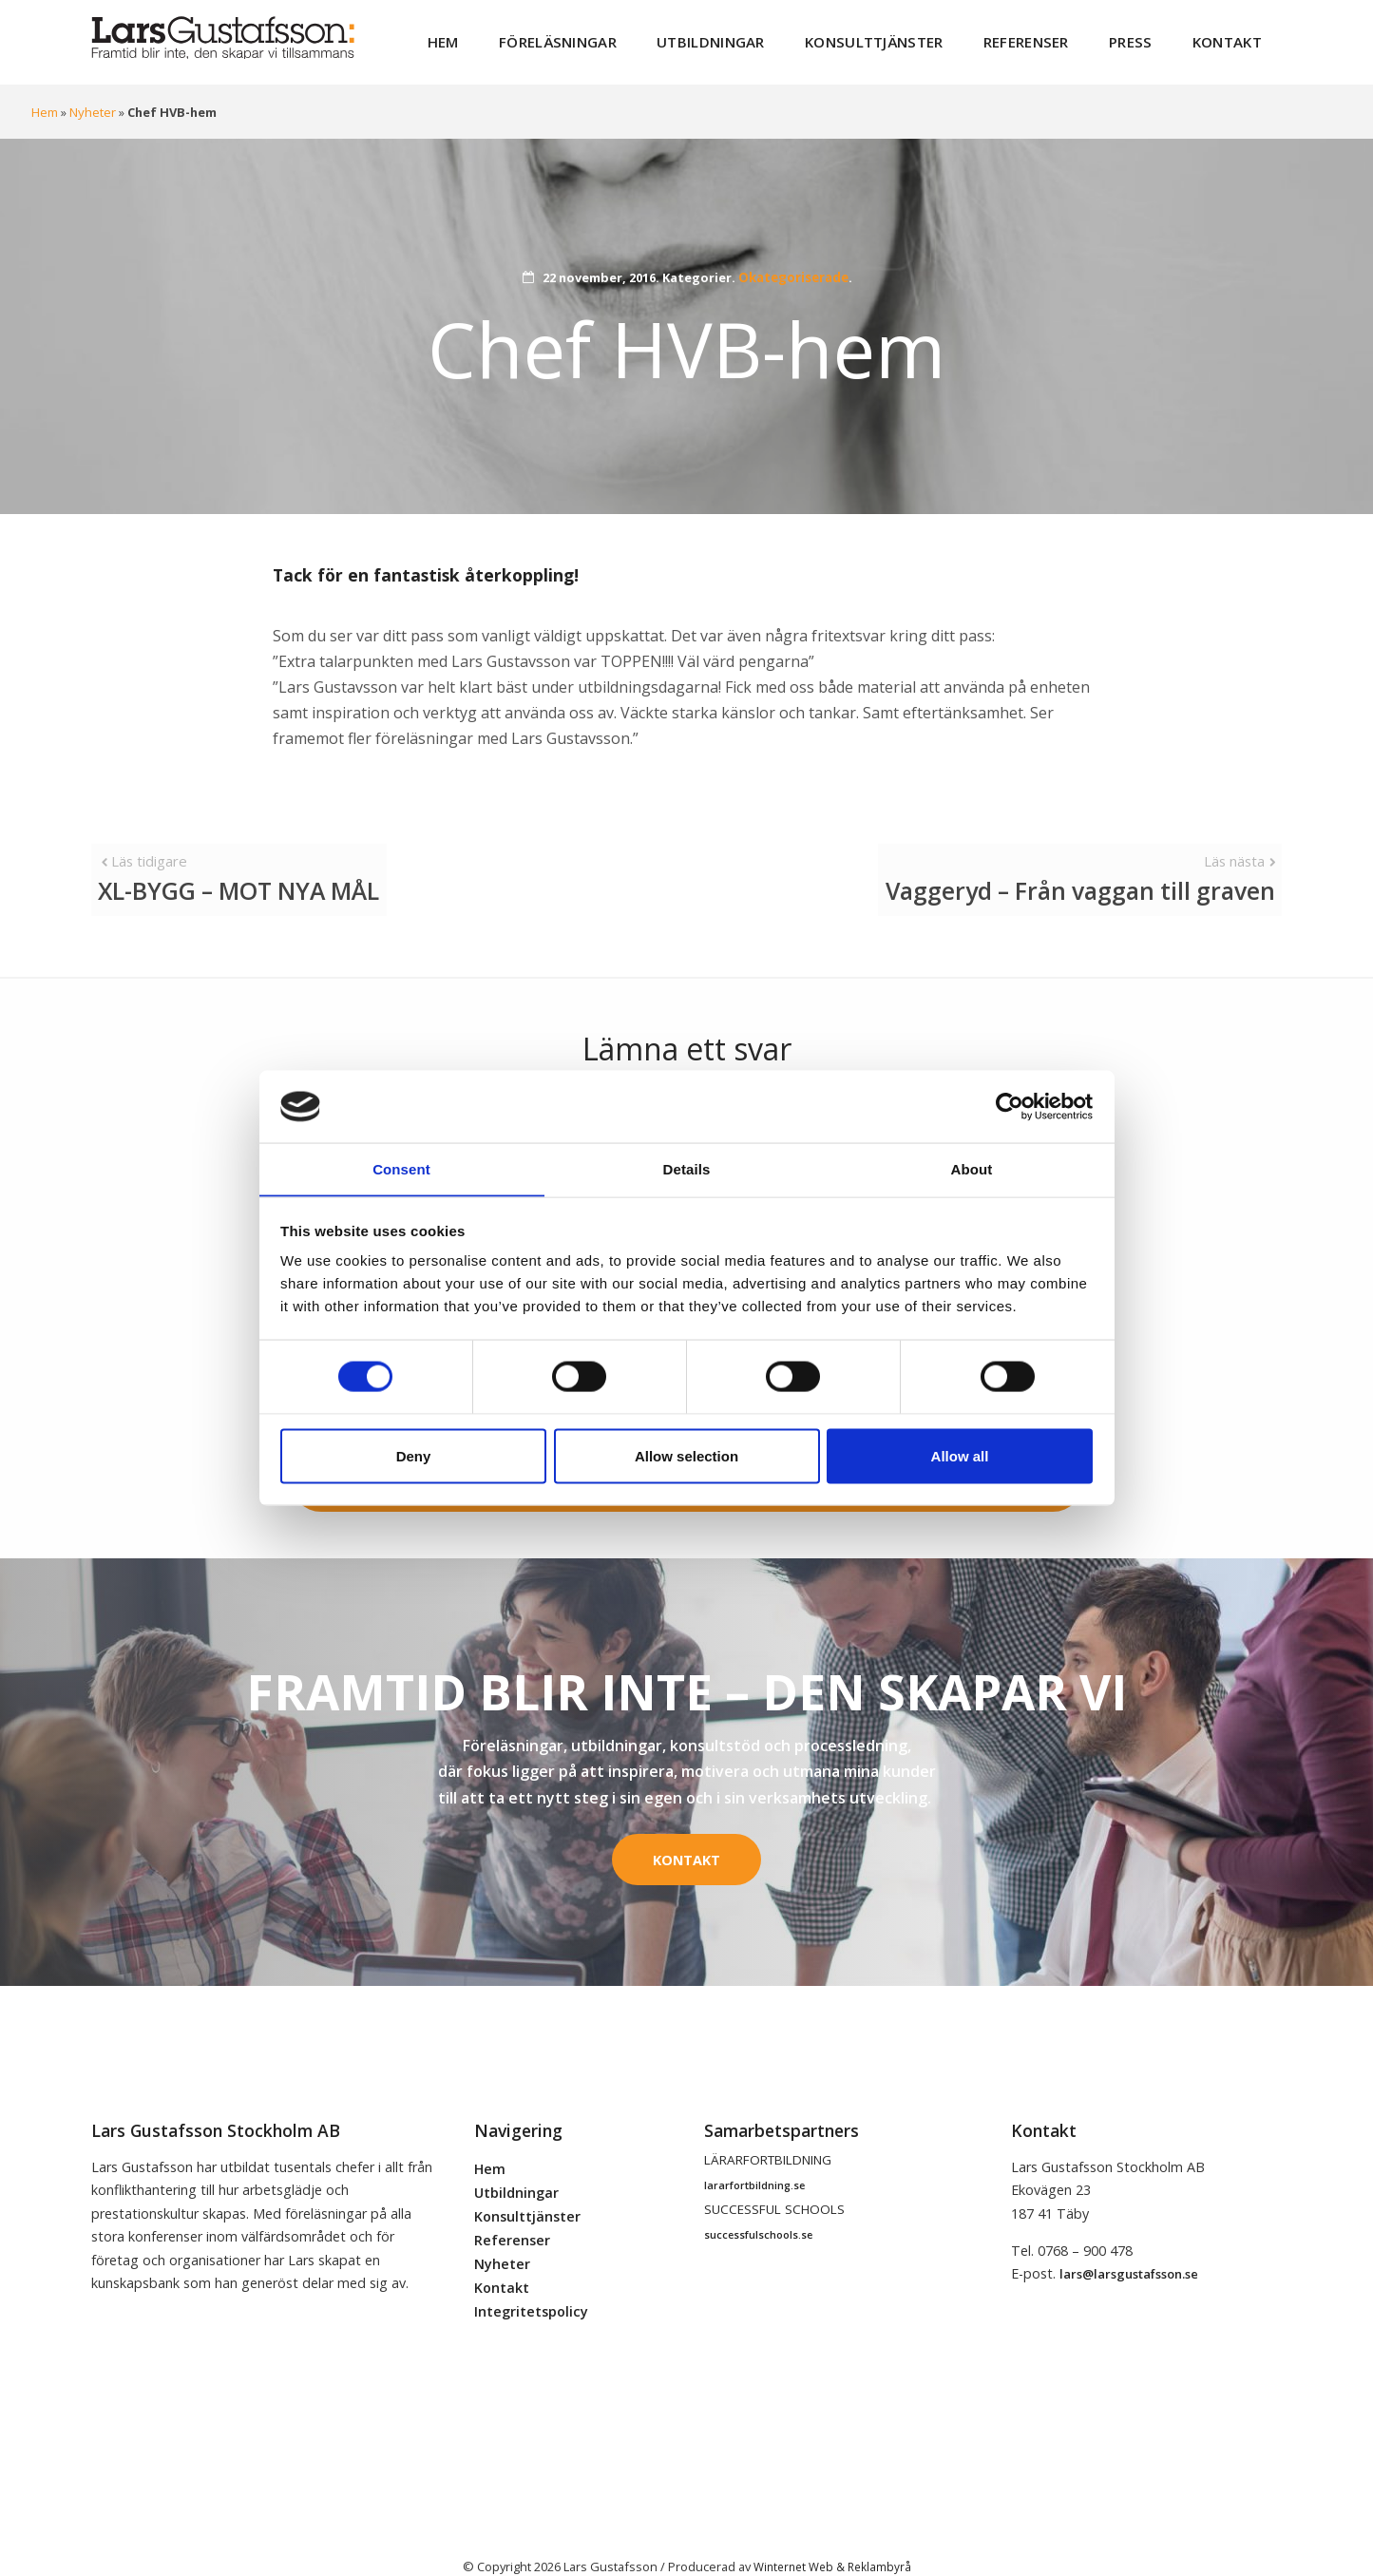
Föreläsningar (624, 38)
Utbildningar (763, 38)
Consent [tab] (401, 1168)
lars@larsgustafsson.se (1128, 2244)
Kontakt (1232, 38)
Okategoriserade (793, 268)
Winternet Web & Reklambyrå (832, 2537)
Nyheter (92, 102)
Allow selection (686, 1456)
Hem (520, 38)
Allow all (960, 1456)
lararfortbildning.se (754, 2155)
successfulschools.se (758, 2206)
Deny (413, 1456)
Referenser (1050, 38)
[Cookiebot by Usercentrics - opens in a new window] (1009, 1106)
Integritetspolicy (531, 2282)
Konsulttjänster (912, 38)
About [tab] (972, 1168)
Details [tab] (687, 1168)
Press (1145, 38)
